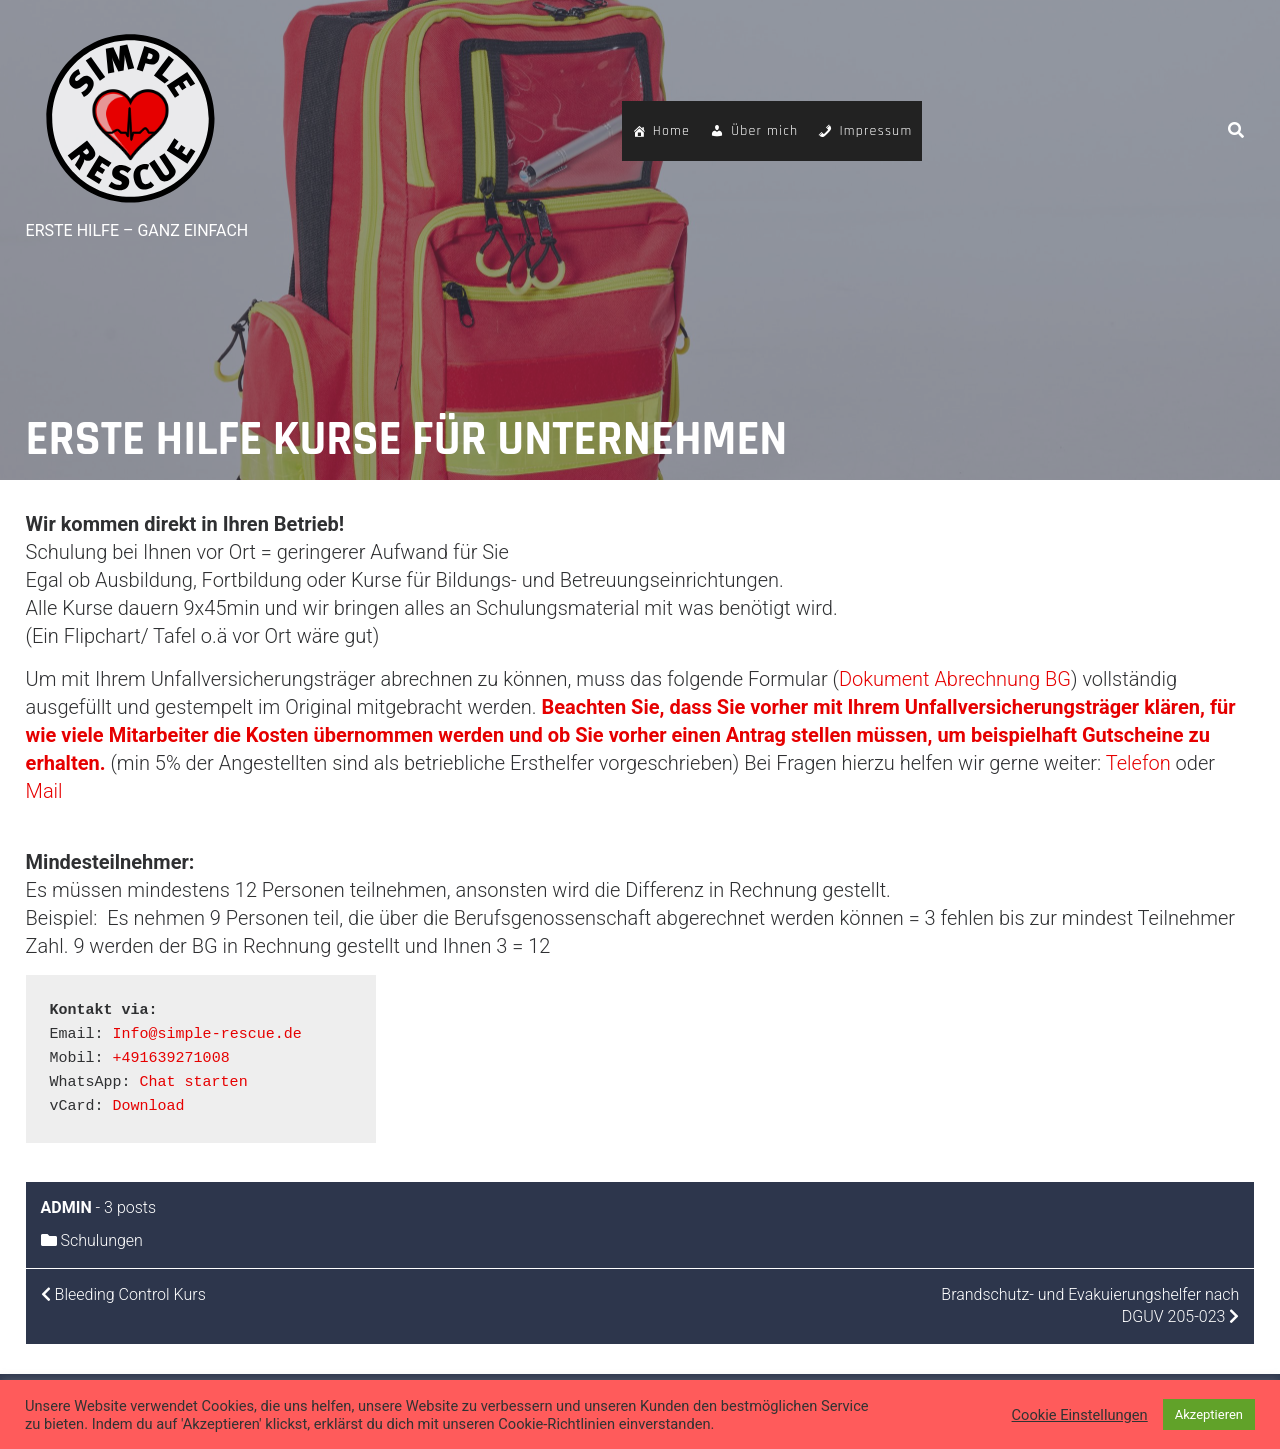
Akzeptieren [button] (1209, 1414)
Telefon (1141, 763)
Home (671, 131)
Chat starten (194, 1082)
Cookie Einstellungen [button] (1080, 1415)
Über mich (764, 131)
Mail (44, 791)
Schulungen (102, 1240)
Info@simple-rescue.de (207, 1034)
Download (149, 1106)
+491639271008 (171, 1058)
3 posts (130, 1207)
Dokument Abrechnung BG (955, 679)
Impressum (875, 131)
